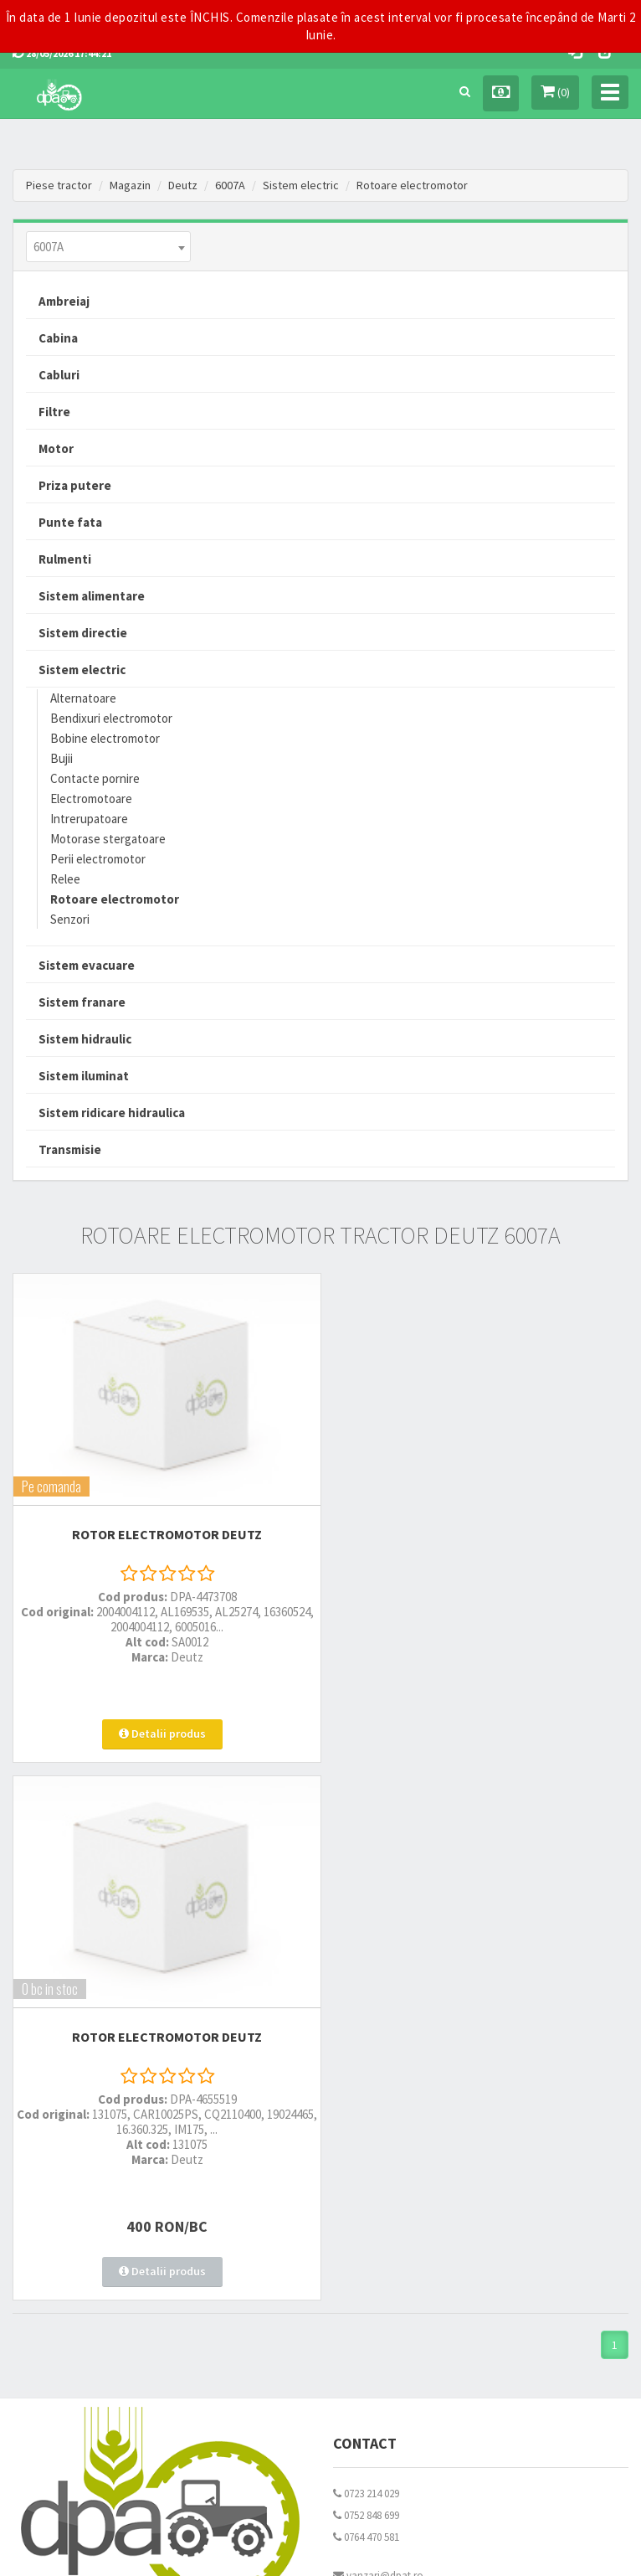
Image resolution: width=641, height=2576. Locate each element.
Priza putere (74, 485)
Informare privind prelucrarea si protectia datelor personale (466, 2173)
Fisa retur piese (46, 2239)
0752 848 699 (366, 1960)
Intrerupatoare (89, 819)
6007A (230, 185)
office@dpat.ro (374, 2042)
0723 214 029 (366, 1938)
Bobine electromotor (105, 738)
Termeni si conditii (374, 2152)
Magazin (130, 185)
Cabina (58, 338)
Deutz (182, 185)
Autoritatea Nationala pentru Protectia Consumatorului (459, 2195)
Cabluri (58, 375)
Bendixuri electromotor (111, 718)
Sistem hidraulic (84, 1039)
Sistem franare (82, 1002)
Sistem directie (82, 633)
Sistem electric (301, 185)
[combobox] (108, 246)
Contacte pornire (95, 778)
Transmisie (69, 1149)
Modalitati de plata (55, 2173)
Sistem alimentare (91, 596)
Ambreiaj (64, 301)
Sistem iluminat (83, 1076)
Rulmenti (64, 559)
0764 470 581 (366, 1982)
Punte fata (70, 522)
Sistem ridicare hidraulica (111, 1113)
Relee (65, 879)
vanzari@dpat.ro (378, 2020)
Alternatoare (83, 698)
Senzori (70, 919)
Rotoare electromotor (412, 185)
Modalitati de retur (54, 2195)
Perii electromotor (98, 859)
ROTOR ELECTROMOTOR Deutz (160, 1523)
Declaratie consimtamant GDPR (405, 2217)
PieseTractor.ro (365, 2550)
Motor (56, 448)
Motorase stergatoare (108, 839)
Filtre (54, 412)
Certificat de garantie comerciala (86, 2217)
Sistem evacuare (86, 965)
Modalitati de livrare (57, 2152)
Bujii (61, 758)
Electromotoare (91, 798)
